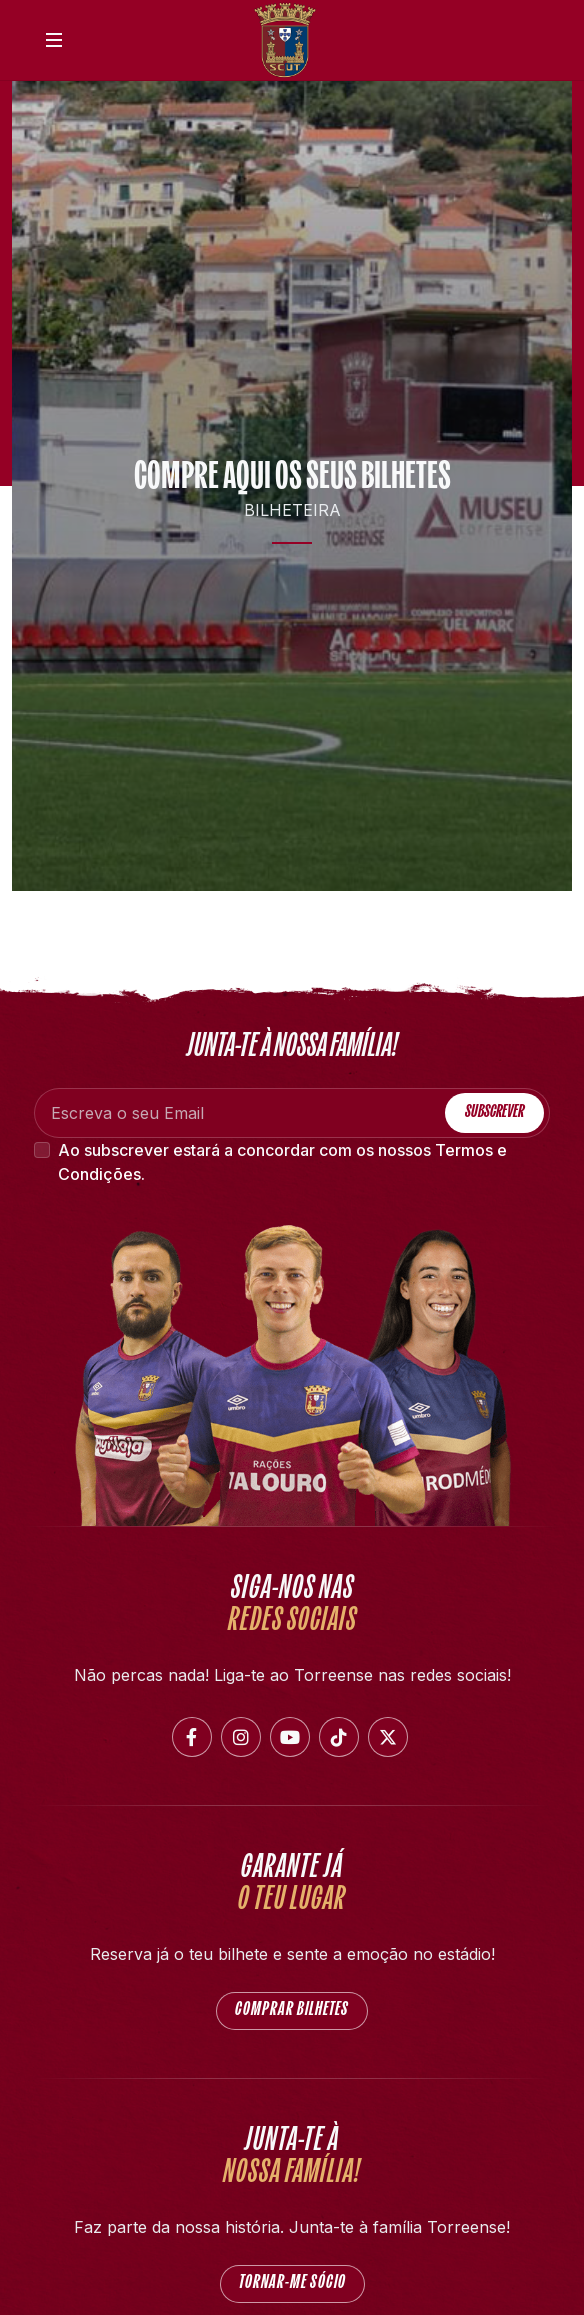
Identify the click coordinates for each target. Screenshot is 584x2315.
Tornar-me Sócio (292, 2283)
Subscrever (494, 1112)
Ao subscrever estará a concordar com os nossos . (282, 1162)
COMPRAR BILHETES (292, 2010)
